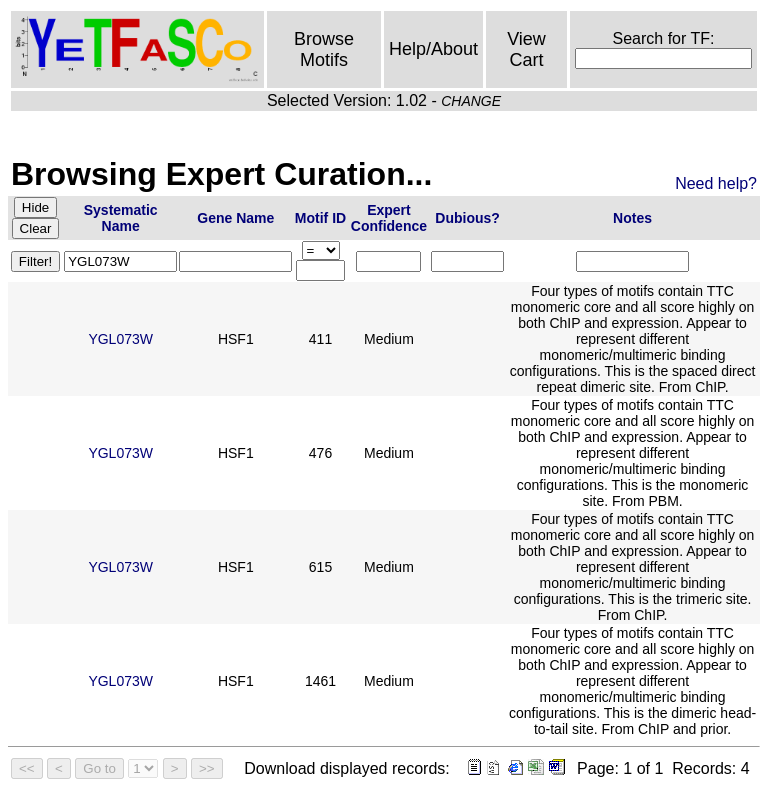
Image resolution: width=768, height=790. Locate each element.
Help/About (433, 49)
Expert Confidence (389, 218)
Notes (632, 218)
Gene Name (235, 218)
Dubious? (467, 218)
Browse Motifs (324, 49)
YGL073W (120, 339)
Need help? (716, 183)
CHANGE (471, 101)
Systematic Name (121, 218)
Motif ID (320, 218)
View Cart (526, 49)
